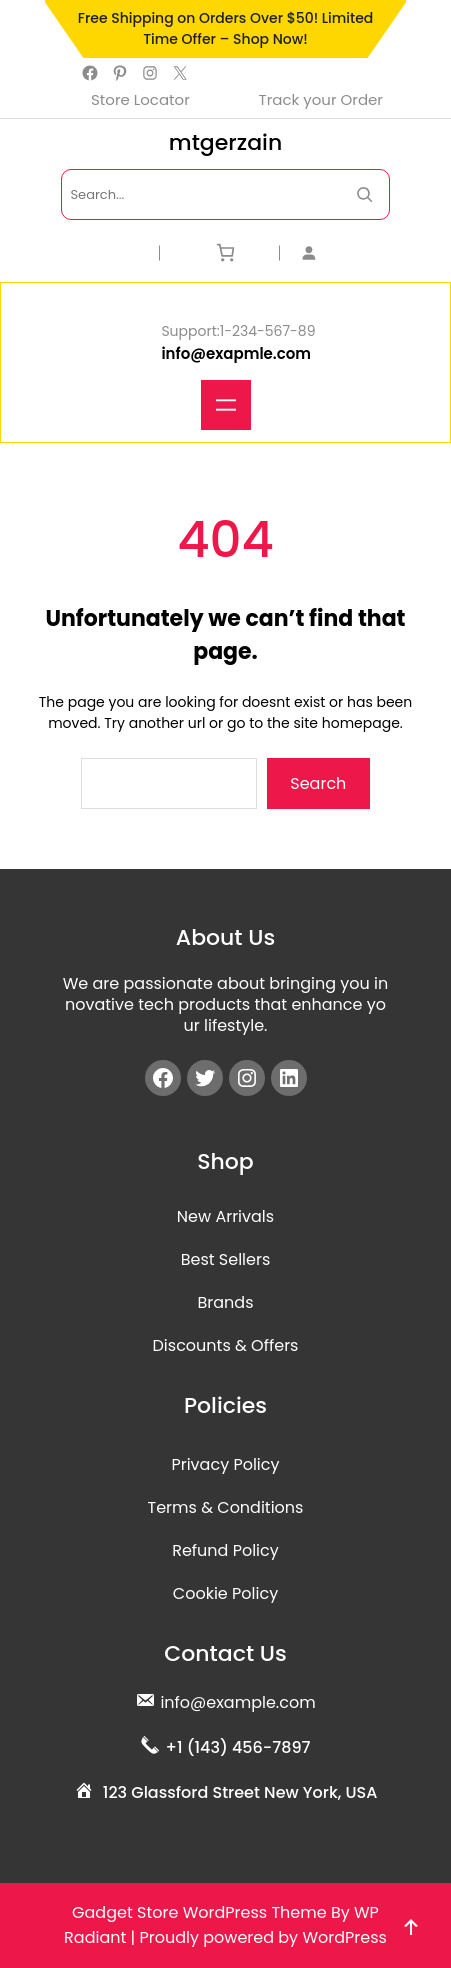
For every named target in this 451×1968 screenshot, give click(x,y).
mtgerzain (225, 142)
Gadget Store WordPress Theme (199, 1912)
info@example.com (237, 1702)
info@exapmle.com (236, 353)
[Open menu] (226, 405)
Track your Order (321, 99)
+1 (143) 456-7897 (237, 1747)
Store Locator (140, 99)
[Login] (345, 252)
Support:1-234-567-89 (238, 331)
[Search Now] (364, 194)
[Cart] (225, 252)
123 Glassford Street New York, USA (240, 1792)
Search (318, 783)
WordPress (344, 1937)
